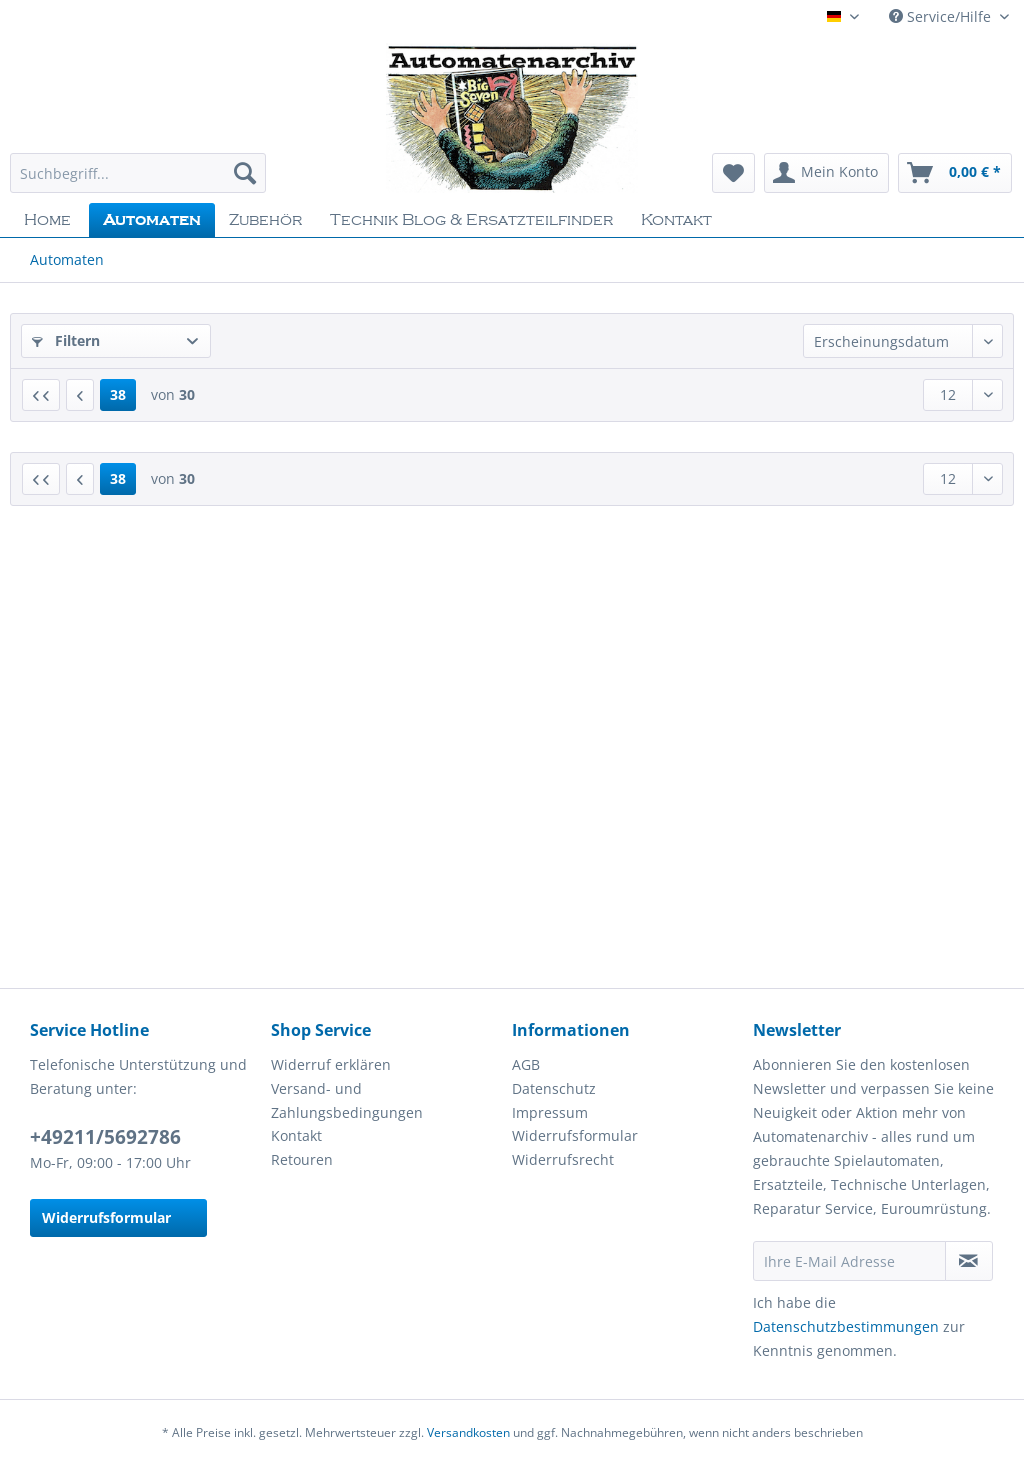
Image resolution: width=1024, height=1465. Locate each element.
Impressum (550, 1112)
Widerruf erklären (331, 1064)
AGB (526, 1064)
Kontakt (296, 1135)
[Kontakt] (676, 220)
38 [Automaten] (118, 394)
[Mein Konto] (826, 173)
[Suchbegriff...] (138, 173)
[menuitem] (138, 182)
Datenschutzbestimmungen (846, 1326)
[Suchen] (245, 173)
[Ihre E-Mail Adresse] (849, 1261)
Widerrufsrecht (563, 1159)
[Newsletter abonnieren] (969, 1261)
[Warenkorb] (955, 173)
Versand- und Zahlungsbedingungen (347, 1100)
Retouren (302, 1159)
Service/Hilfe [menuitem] (942, 16)
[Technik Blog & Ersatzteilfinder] (471, 220)
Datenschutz (554, 1088)
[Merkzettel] (733, 173)
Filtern (66, 340)
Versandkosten (468, 1432)
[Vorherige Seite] (80, 395)
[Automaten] (152, 220)
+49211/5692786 (105, 1137)
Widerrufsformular (106, 1217)
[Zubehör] (265, 220)
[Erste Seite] (41, 395)
